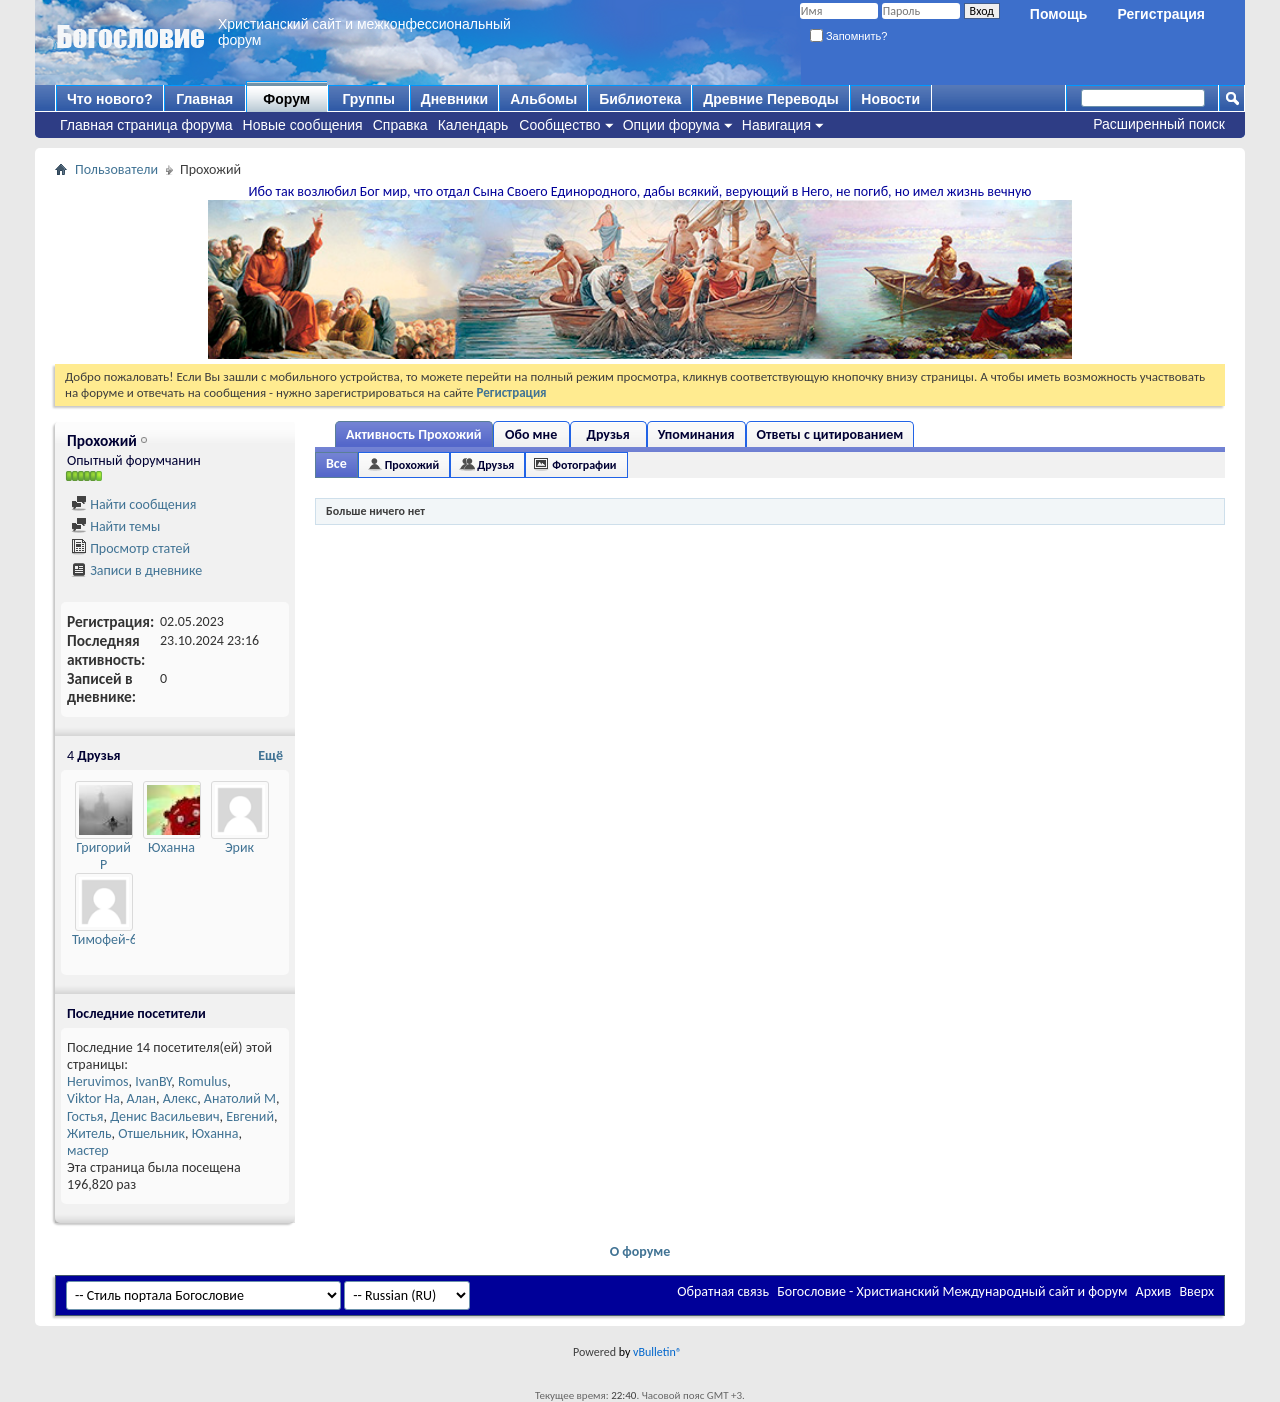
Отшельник (151, 1133)
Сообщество (559, 125)
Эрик (239, 847)
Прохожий (412, 465)
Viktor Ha (93, 1098)
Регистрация (1161, 14)
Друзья (607, 434)
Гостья (85, 1116)
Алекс (180, 1098)
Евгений (250, 1116)
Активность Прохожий (414, 434)
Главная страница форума (146, 125)
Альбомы (543, 99)
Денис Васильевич (164, 1116)
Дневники (455, 99)
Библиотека (640, 99)
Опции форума (671, 125)
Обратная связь (723, 1291)
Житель (89, 1133)
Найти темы (115, 526)
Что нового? (110, 99)
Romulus (202, 1081)
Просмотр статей (130, 548)
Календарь (473, 125)
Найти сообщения (133, 504)
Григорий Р (103, 856)
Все (336, 463)
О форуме (640, 1251)
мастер (88, 1150)
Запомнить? (849, 36)
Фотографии (584, 465)
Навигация (776, 125)
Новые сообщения (303, 125)
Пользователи (116, 169)
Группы (368, 99)
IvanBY (153, 1081)
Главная (204, 99)
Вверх (1196, 1291)
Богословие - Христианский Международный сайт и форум (952, 1291)
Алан (141, 1098)
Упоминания (696, 434)
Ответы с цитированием (830, 434)
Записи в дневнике (136, 570)
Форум (286, 99)
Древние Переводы (770, 99)
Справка (400, 125)
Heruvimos (98, 1081)
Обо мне (531, 434)
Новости (890, 99)
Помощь (1059, 14)
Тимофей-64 (108, 939)
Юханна (171, 847)
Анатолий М (240, 1098)
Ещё (270, 755)
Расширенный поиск (1159, 124)
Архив (1154, 1291)
